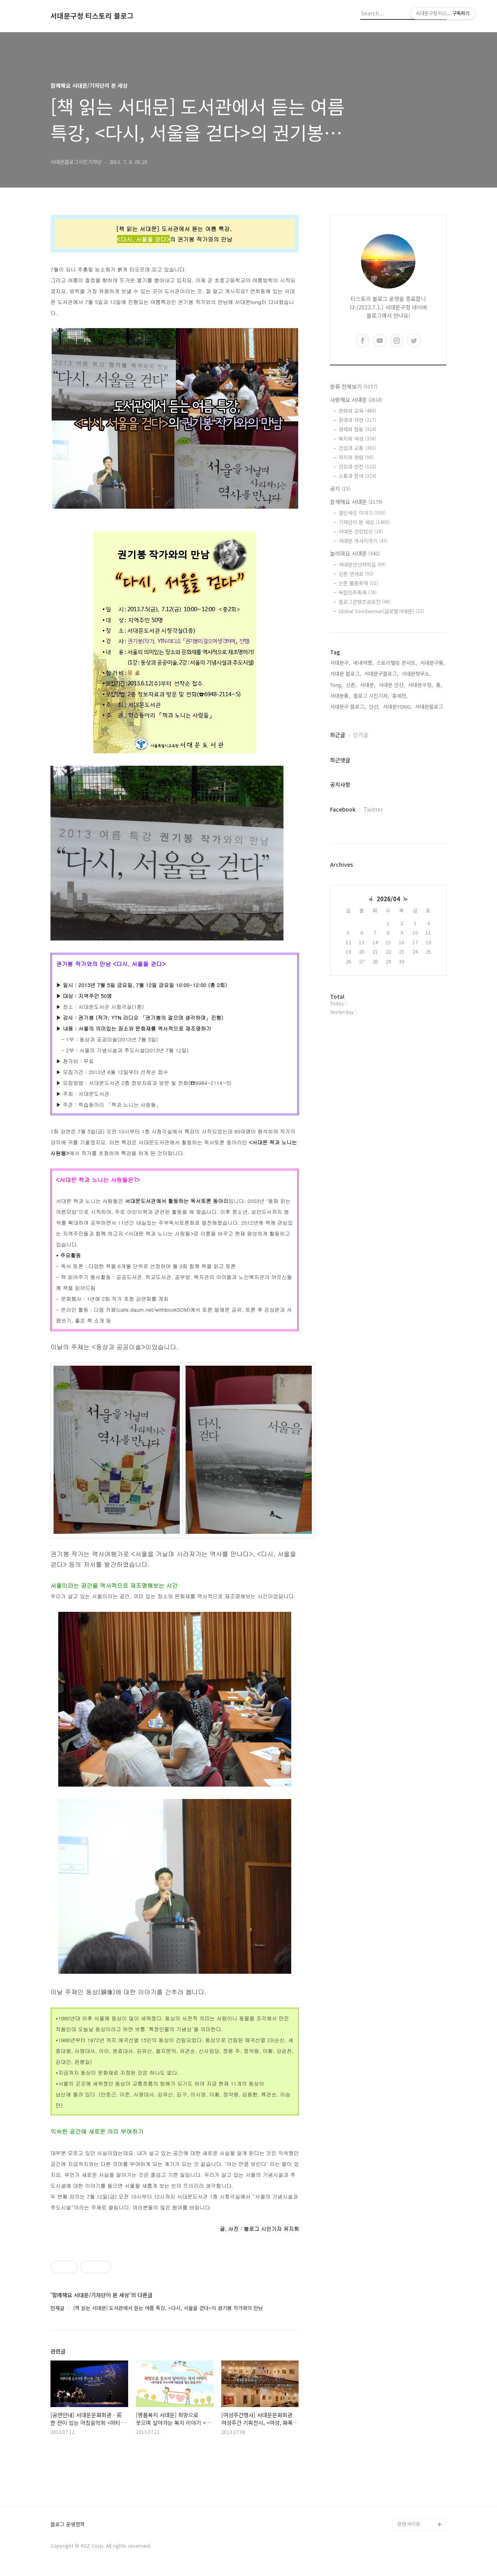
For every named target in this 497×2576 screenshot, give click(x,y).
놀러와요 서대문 (355, 553)
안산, (374, 706)
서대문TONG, (397, 706)
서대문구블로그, (381, 673)
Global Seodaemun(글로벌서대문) (381, 611)
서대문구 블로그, (348, 706)
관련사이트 (409, 2523)
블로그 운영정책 (67, 2524)
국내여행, (363, 662)
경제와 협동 (357, 429)
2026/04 (388, 899)
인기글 (360, 735)
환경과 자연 (357, 420)
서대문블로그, (430, 706)
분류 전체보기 (353, 386)
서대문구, (340, 662)
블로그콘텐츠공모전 (365, 601)
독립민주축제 (358, 592)
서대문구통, (432, 662)
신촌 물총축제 (358, 583)
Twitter (373, 809)
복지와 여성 (357, 438)
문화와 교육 (357, 410)
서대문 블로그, (345, 673)
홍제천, (400, 695)
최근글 (337, 735)
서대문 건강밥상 (361, 531)
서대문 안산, (392, 684)
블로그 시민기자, (371, 695)
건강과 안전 (357, 466)
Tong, (336, 684)
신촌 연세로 (356, 573)
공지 (340, 488)
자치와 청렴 (356, 457)
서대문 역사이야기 (363, 540)
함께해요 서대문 (356, 502)
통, (439, 684)
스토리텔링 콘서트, (397, 662)
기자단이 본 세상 (364, 522)
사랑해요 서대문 (356, 399)
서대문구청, (420, 684)
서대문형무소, (416, 673)
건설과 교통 (357, 448)
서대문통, (340, 695)
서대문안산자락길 (362, 564)
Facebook (343, 809)
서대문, (367, 684)
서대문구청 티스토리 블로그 (92, 16)
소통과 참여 (357, 476)
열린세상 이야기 (362, 512)
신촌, (351, 684)
